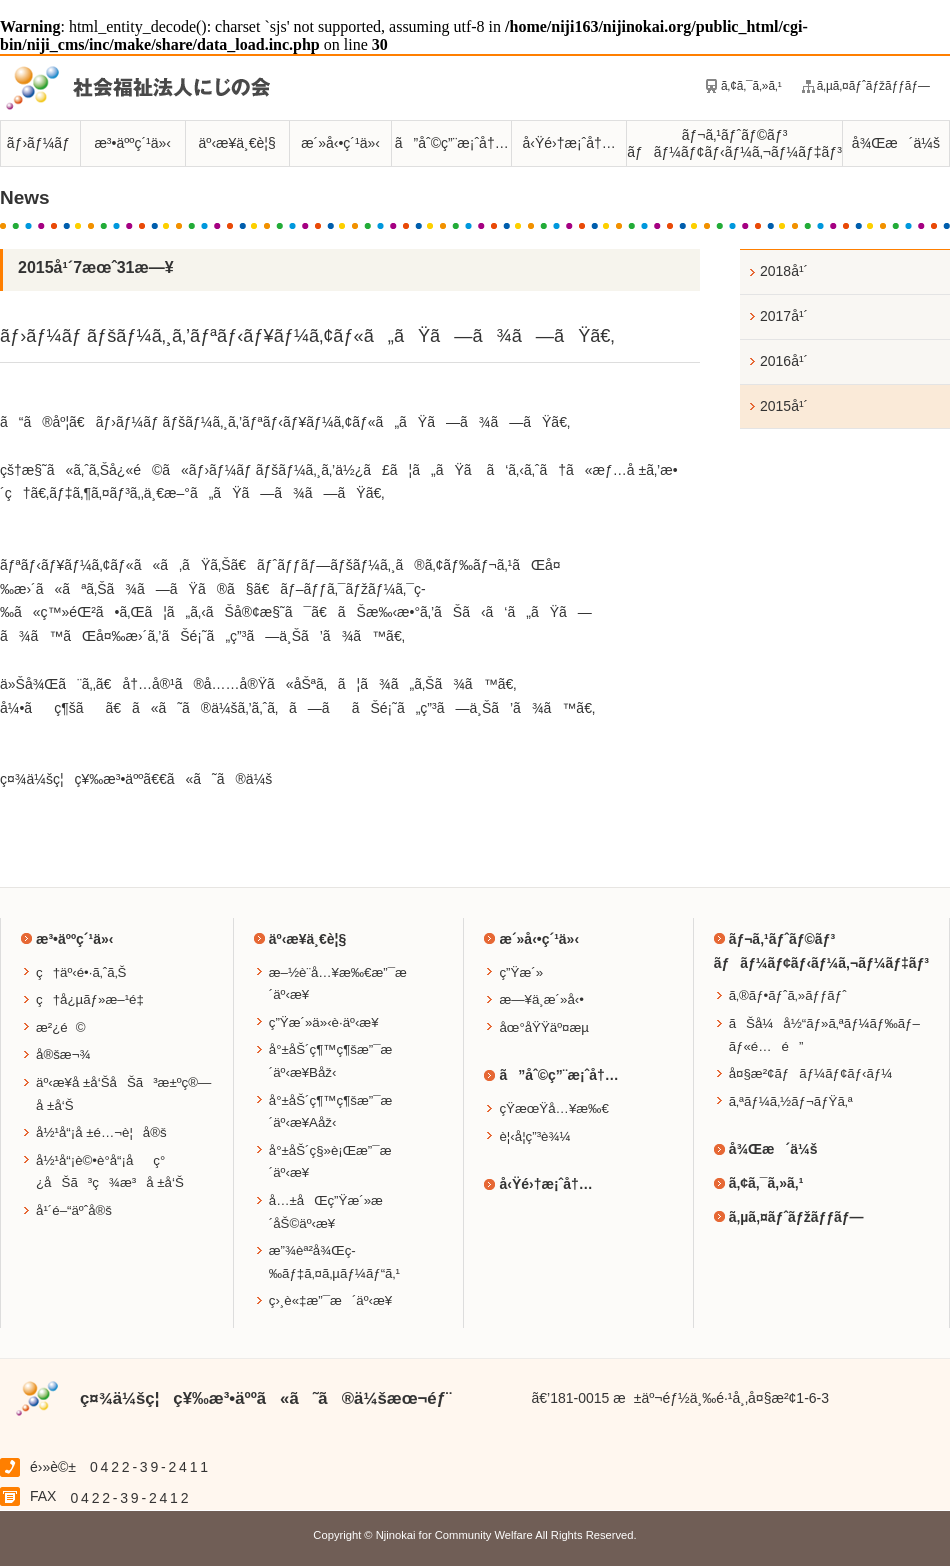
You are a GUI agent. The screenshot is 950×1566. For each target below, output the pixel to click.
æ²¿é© (61, 1027)
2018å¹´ (784, 271)
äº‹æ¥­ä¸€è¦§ (237, 143)
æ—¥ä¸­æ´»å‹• (541, 999)
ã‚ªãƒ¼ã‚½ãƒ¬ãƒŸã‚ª (791, 1101)
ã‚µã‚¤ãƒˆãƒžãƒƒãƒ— (873, 86)
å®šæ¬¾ (63, 1054)
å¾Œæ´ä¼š (896, 143)
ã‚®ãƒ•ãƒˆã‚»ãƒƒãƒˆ (788, 995)
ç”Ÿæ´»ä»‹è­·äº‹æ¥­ (324, 1022)
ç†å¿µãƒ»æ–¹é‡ (95, 999)
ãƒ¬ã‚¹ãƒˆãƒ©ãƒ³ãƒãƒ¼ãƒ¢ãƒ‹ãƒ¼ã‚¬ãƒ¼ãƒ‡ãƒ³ (734, 143)
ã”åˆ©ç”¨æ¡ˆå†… (452, 143)
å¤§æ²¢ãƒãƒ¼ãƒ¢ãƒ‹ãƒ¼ (811, 1073)
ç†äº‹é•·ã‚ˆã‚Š (81, 972)
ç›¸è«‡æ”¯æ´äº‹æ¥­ (330, 1300)
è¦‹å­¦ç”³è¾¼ (534, 1136)
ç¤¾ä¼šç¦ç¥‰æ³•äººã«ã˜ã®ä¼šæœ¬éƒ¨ (266, 1398)
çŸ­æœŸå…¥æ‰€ (553, 1108)
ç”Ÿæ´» (521, 972)
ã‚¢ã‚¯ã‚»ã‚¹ (751, 86)
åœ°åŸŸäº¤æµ (549, 1027)
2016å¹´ (784, 361)
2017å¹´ (784, 316)
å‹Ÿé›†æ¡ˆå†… (568, 143)
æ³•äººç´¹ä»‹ (132, 143)
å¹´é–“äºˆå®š (74, 1210)
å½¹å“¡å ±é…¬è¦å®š (101, 1132)
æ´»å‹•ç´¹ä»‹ (340, 143)
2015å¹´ (784, 406)
